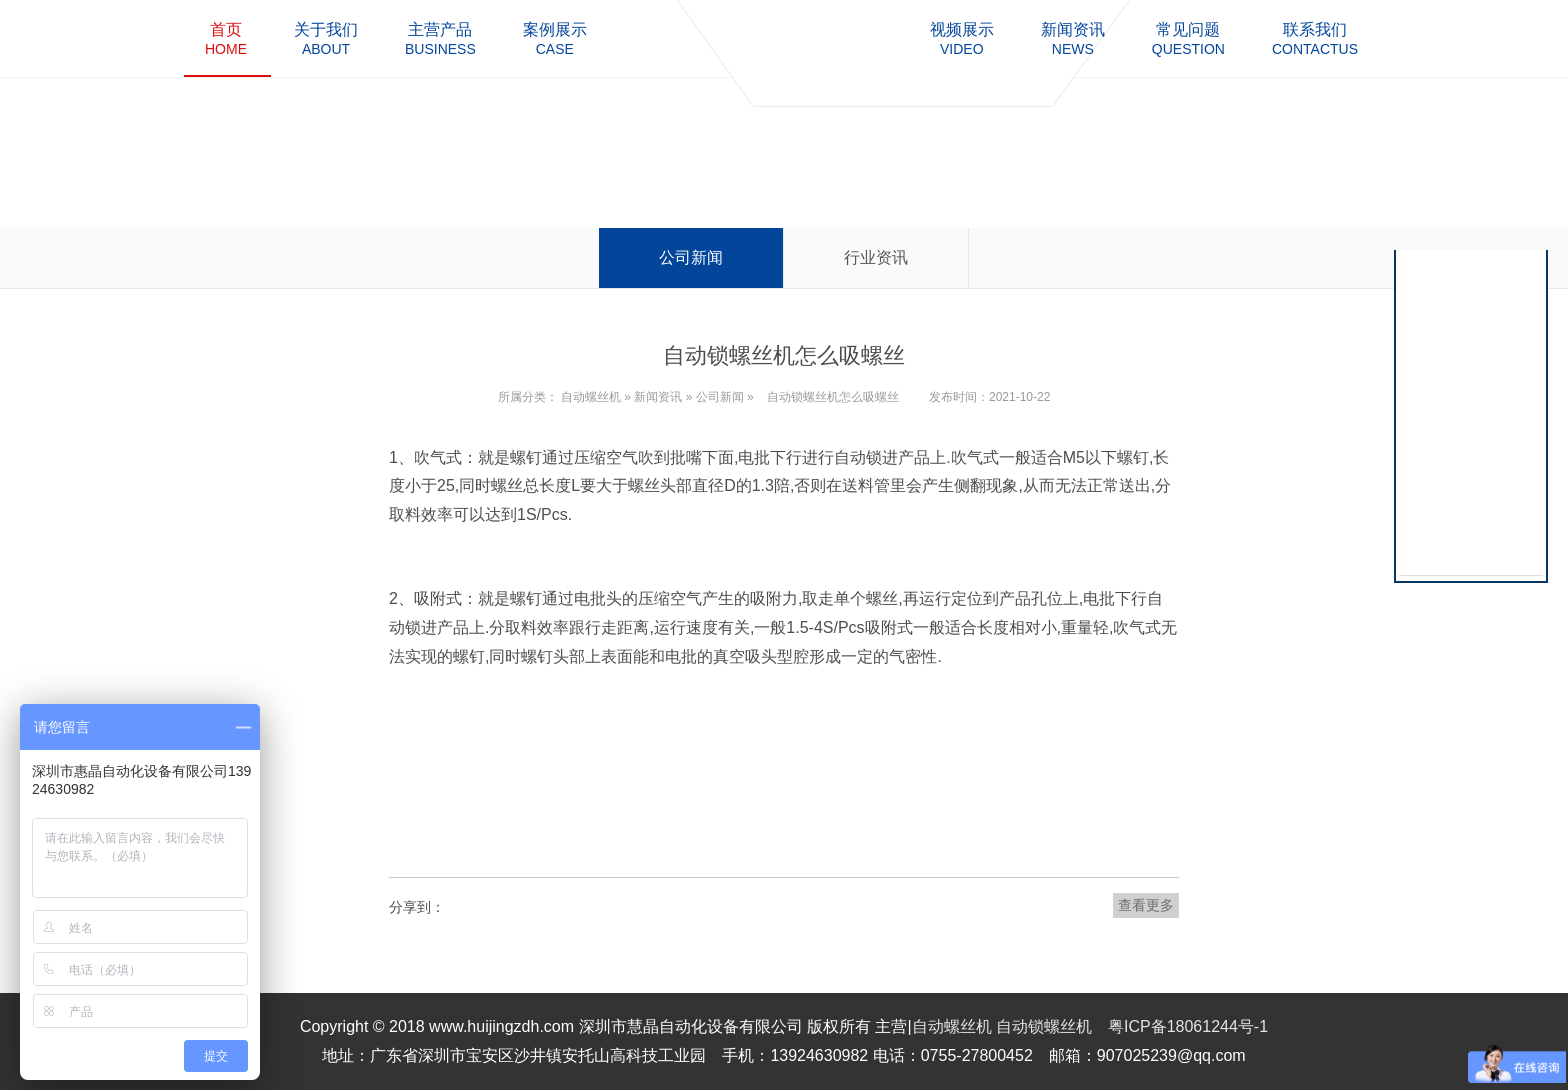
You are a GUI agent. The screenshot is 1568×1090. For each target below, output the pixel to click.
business (440, 38)
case (555, 38)
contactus (1315, 38)
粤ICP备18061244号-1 (1188, 1026)
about (326, 38)
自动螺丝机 (591, 397)
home (226, 38)
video (962, 38)
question (1188, 38)
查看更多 (1146, 905)
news (1073, 38)
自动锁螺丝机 (1044, 1026)
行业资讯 (876, 257)
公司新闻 (691, 257)
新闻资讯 (658, 397)
